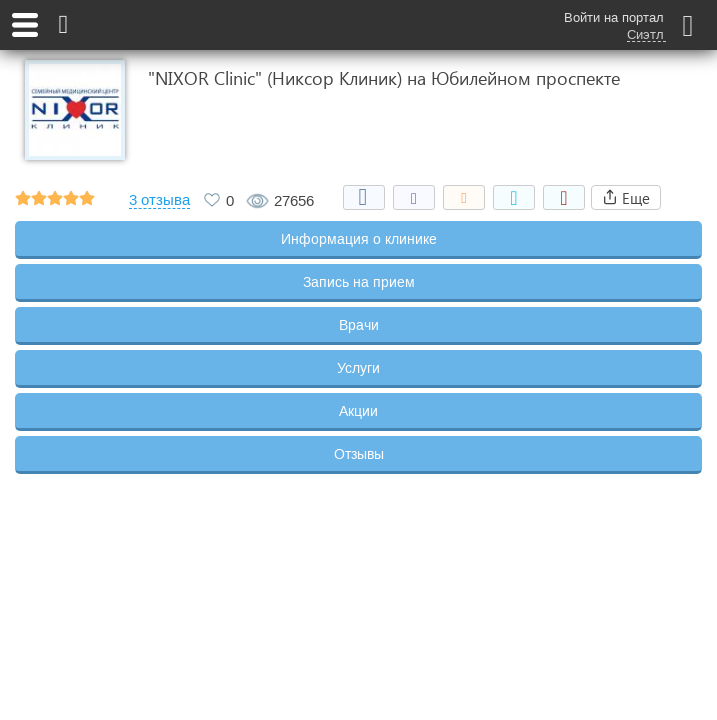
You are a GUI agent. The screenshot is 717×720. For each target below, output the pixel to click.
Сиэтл (645, 35)
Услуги (358, 368)
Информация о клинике (359, 239)
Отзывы (359, 454)
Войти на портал (614, 17)
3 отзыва (159, 200)
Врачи (359, 325)
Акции (358, 411)
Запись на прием (359, 282)
